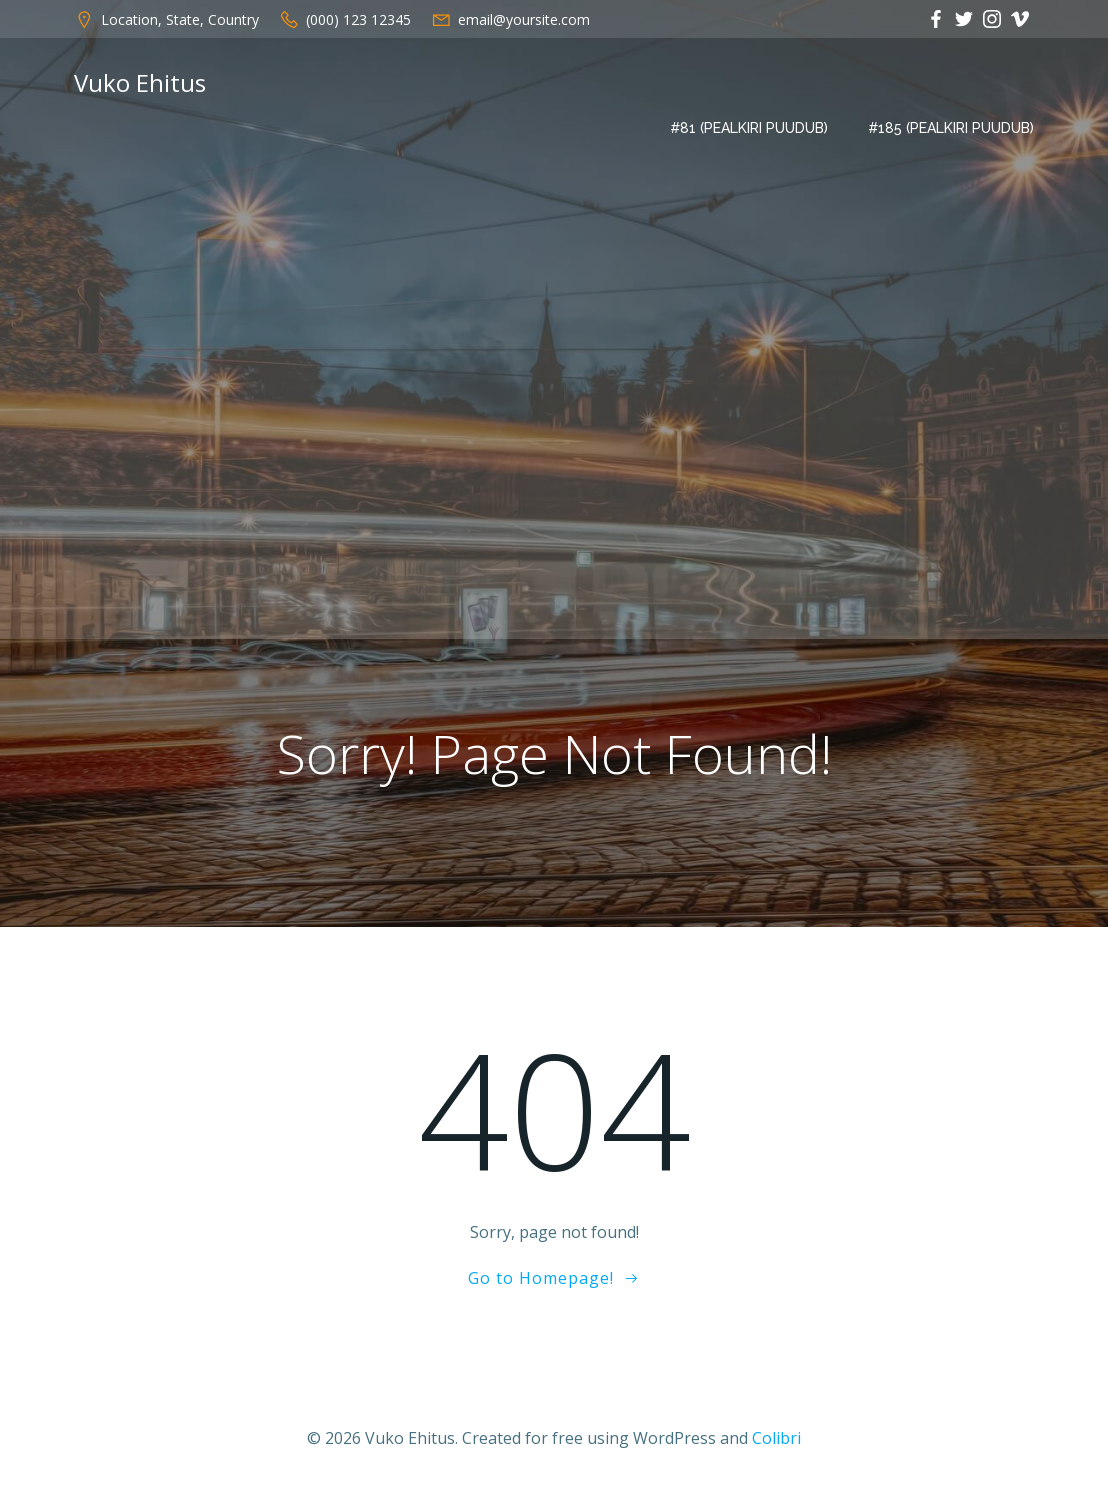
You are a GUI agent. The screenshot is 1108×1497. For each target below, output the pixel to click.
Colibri (776, 1438)
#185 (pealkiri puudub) (951, 128)
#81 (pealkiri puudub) (749, 128)
